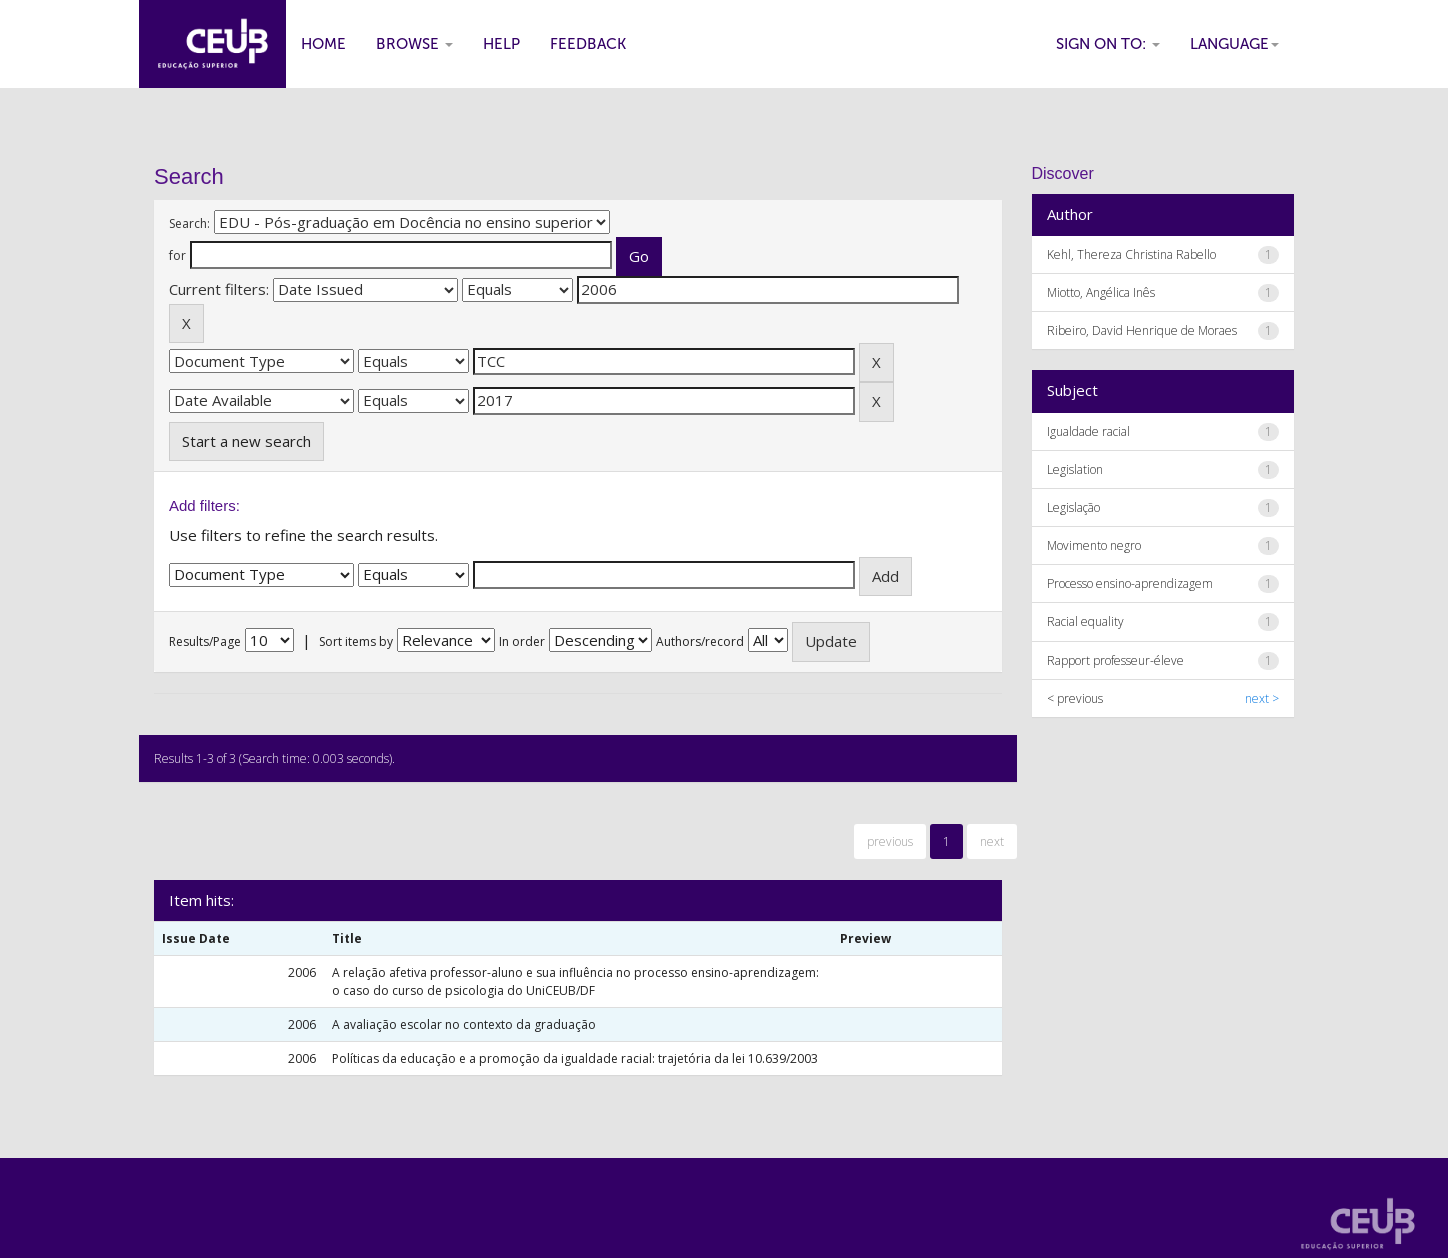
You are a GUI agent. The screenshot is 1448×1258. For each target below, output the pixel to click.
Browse (414, 44)
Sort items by (356, 641)
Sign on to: (1108, 44)
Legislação (1073, 507)
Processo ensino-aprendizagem (1130, 583)
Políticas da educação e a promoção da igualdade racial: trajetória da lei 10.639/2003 (575, 1058)
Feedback (588, 44)
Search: (189, 223)
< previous (1075, 698)
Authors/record (700, 641)
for (177, 255)
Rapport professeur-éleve (1115, 660)
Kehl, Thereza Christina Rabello (1131, 254)
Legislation (1075, 469)
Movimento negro (1094, 545)
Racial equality (1085, 621)
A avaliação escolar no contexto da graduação (464, 1024)
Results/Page (205, 641)
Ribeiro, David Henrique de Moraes (1142, 330)
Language (1234, 44)
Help (501, 44)
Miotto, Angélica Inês (1101, 292)
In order (522, 641)
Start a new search (246, 441)
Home (323, 44)
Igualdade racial (1088, 431)
